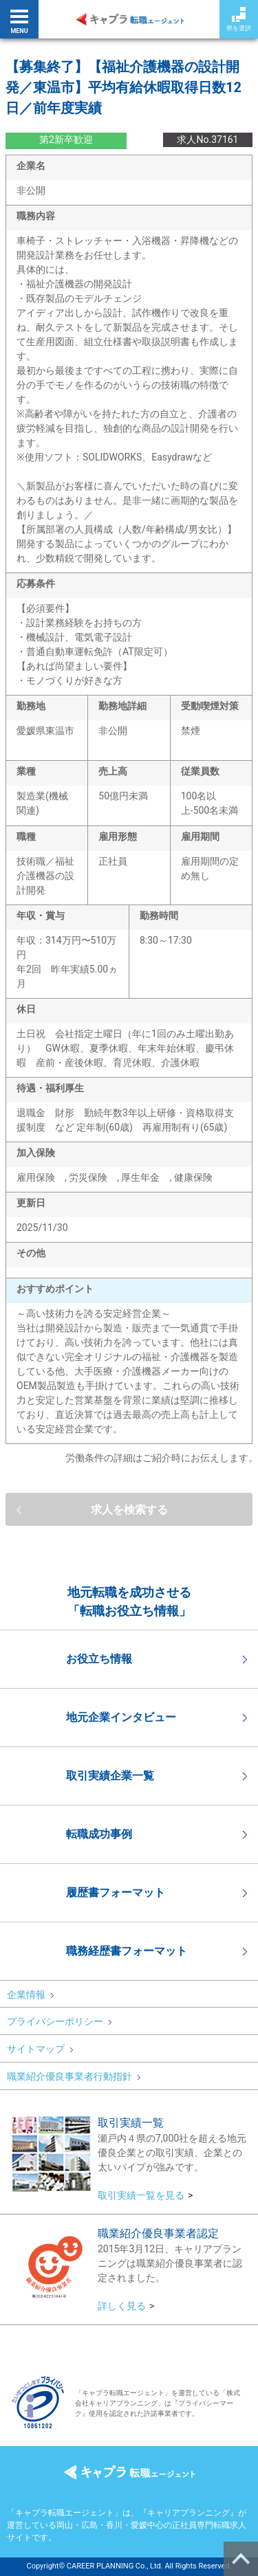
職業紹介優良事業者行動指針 (73, 2076)
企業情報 (30, 1994)
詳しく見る (122, 2305)
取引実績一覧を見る (141, 2195)
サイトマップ (40, 2048)
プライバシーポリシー (59, 2021)
